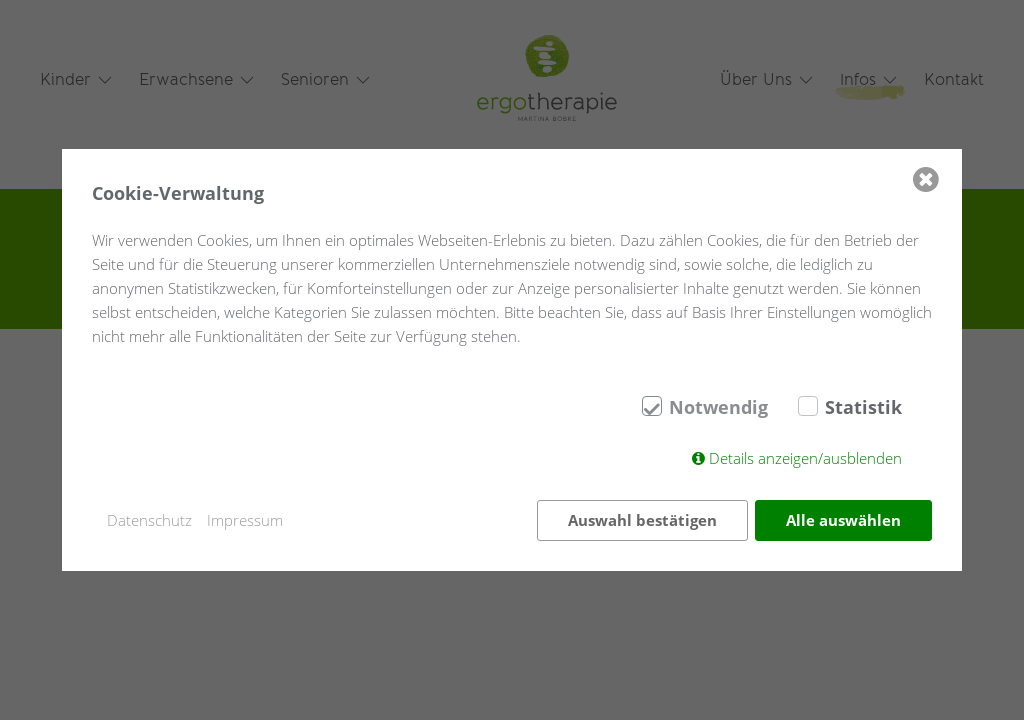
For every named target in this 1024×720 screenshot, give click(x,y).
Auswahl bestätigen (642, 520)
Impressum (245, 520)
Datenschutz (149, 520)
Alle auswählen (843, 520)
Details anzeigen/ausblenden (805, 458)
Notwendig (718, 407)
